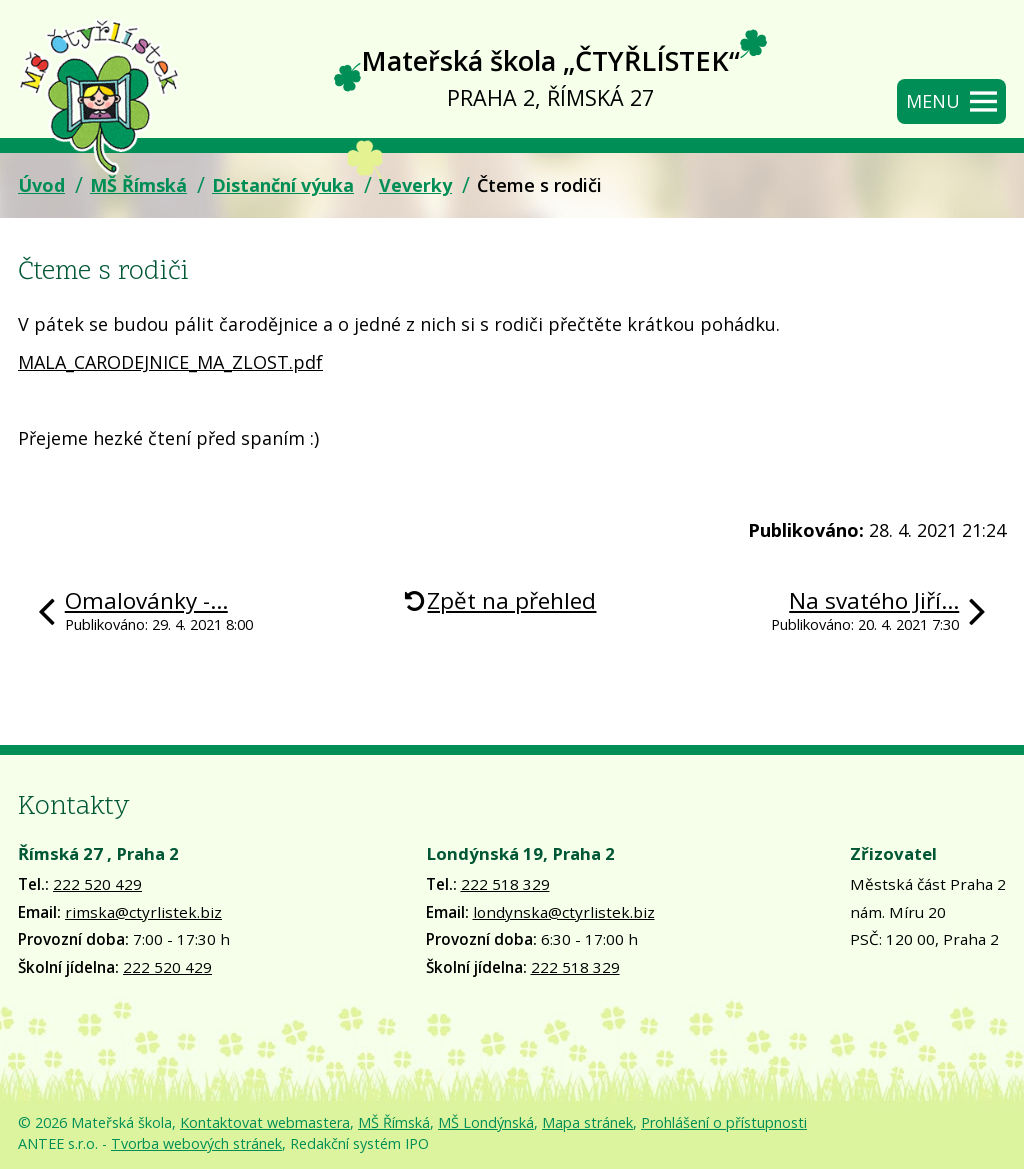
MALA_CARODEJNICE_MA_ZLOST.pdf (170, 362)
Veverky (415, 185)
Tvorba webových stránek (196, 1143)
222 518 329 (505, 884)
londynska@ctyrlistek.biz (564, 912)
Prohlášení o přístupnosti (724, 1122)
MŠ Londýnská (486, 1122)
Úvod (41, 185)
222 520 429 (97, 884)
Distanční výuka (283, 185)
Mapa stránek (587, 1122)
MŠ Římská (138, 185)
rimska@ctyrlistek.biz (143, 912)
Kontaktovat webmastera (265, 1122)
